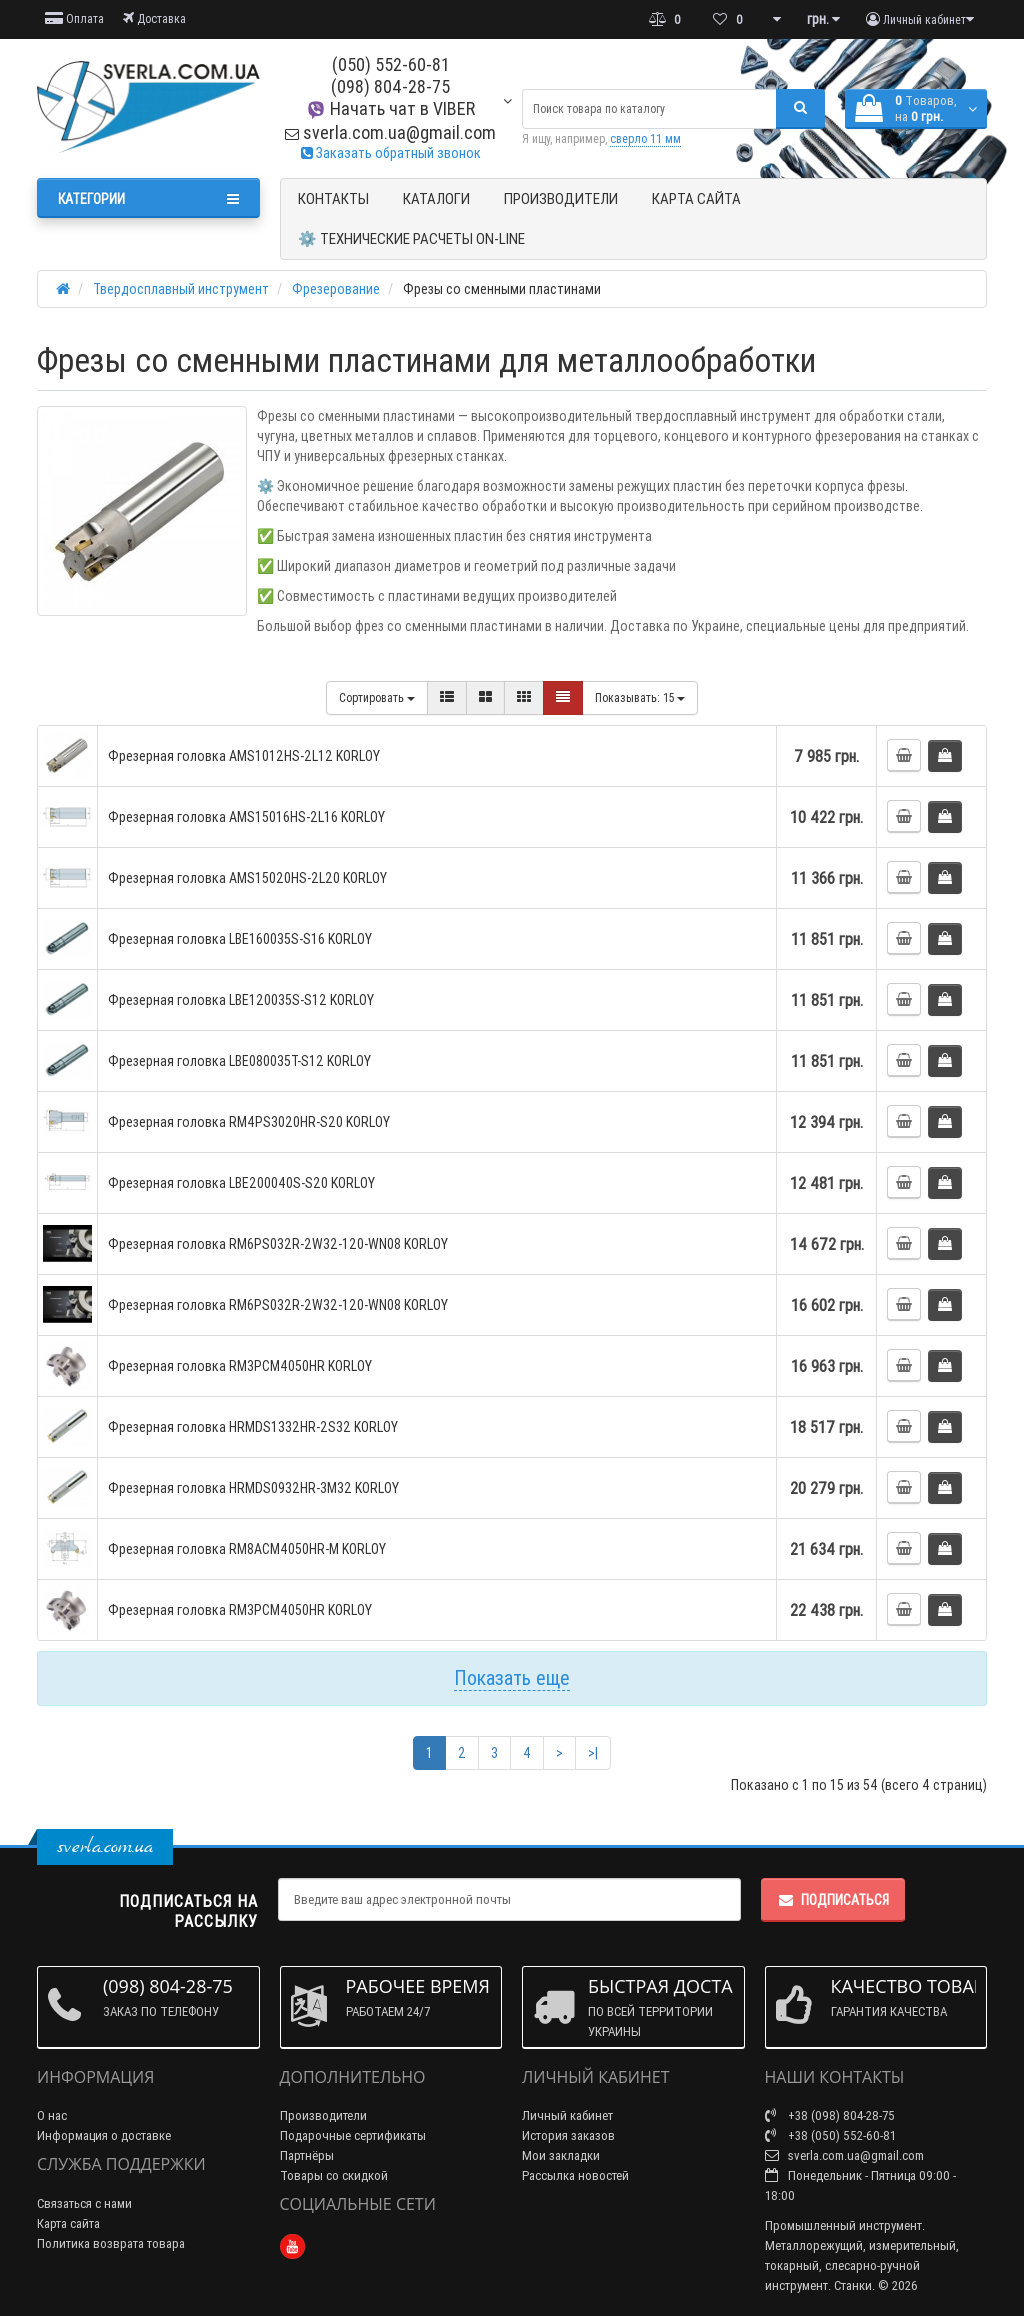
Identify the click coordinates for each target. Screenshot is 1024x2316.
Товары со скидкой (334, 2175)
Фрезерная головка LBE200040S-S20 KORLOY (241, 1183)
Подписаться (833, 1900)
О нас (52, 2115)
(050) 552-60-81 (391, 64)
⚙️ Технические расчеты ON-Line (411, 238)
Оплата (74, 18)
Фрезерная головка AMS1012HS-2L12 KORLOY (244, 756)
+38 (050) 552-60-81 (830, 2135)
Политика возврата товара (111, 2243)
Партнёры (307, 2155)
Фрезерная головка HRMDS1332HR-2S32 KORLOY (253, 1427)
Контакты (333, 198)
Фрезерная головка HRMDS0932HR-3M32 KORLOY (253, 1488)
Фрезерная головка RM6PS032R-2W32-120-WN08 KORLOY (278, 1244)
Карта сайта (696, 198)
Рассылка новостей (575, 2175)
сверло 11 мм (645, 138)
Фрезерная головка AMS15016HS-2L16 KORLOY (246, 817)
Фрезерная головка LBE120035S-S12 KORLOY (241, 1000)
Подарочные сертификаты (353, 2135)
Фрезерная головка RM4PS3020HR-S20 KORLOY (249, 1122)
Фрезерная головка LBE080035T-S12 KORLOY (239, 1061)
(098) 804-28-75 (390, 86)
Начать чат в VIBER (390, 108)
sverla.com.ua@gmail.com (390, 132)
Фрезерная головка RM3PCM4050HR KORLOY (240, 1366)
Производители (561, 198)
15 (640, 697)
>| (593, 1753)
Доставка (154, 18)
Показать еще (512, 1677)
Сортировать (377, 697)
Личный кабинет (567, 2115)
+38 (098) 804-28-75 (830, 2115)
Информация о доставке (104, 2135)
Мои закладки (561, 2155)
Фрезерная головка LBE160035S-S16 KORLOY (240, 939)
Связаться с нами (84, 2203)
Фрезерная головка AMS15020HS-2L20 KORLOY (247, 878)
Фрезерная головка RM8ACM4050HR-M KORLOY (247, 1549)
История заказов (568, 2135)
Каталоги (436, 198)
